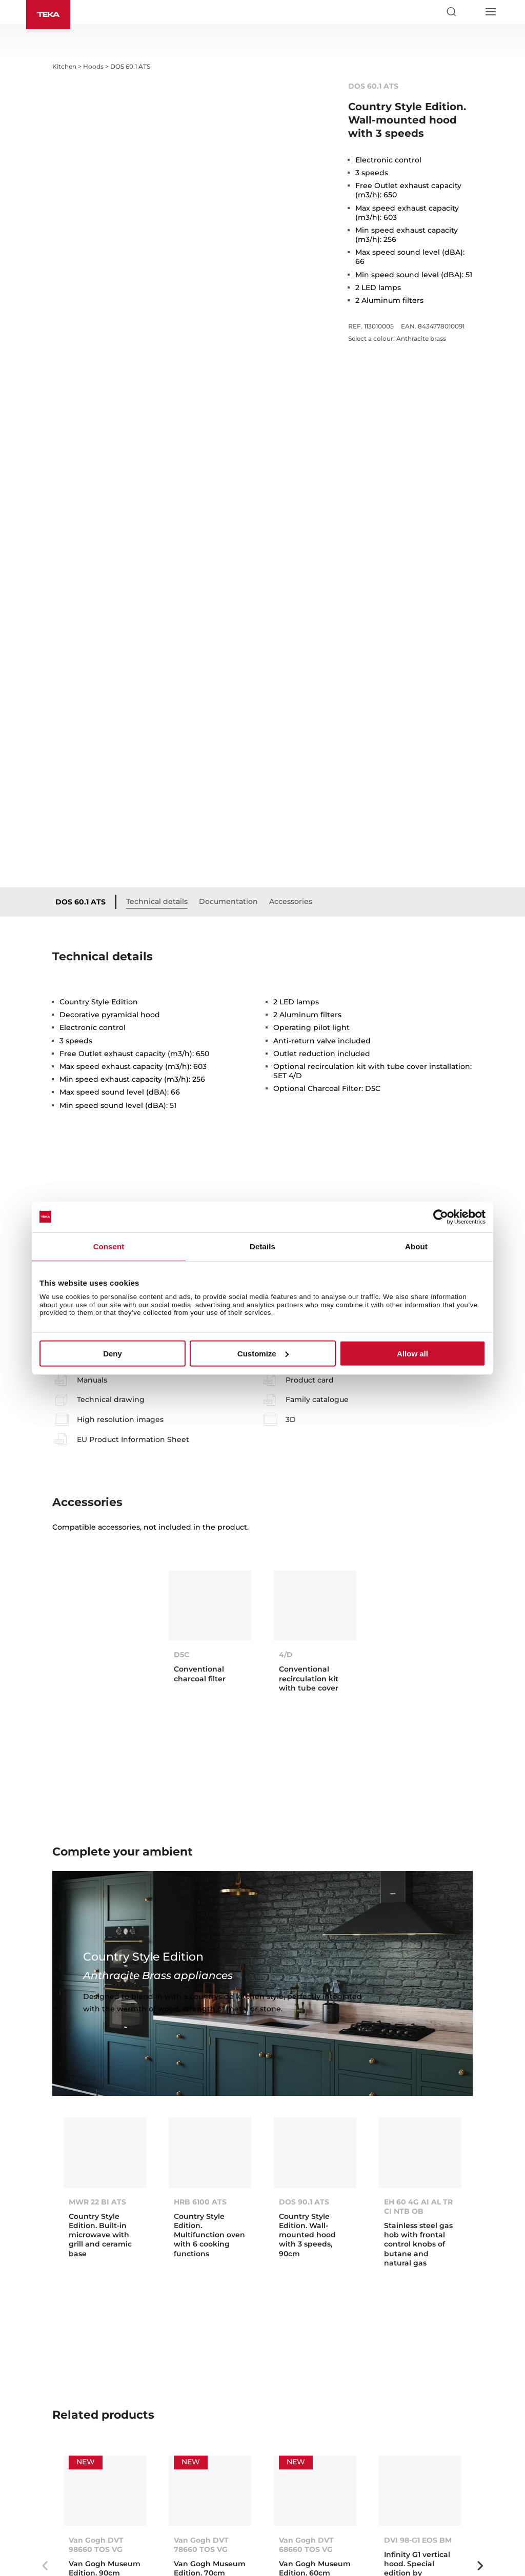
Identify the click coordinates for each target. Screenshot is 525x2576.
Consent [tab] (109, 1246)
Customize (263, 1353)
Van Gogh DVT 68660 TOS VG (306, 2401)
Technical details (157, 758)
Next (480, 2422)
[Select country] (470, 11)
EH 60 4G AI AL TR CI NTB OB (418, 2062)
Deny (112, 1353)
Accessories (290, 758)
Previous (44, 2422)
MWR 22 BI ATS (97, 2058)
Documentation (228, 758)
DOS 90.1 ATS (304, 2058)
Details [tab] (262, 1246)
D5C (181, 1510)
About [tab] (416, 1246)
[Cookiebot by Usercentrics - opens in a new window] (441, 1216)
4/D (286, 1510)
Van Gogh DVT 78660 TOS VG (201, 2401)
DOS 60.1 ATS (80, 758)
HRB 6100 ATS (200, 2058)
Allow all (412, 1353)
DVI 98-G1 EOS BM (418, 2396)
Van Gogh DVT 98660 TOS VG (96, 2401)
